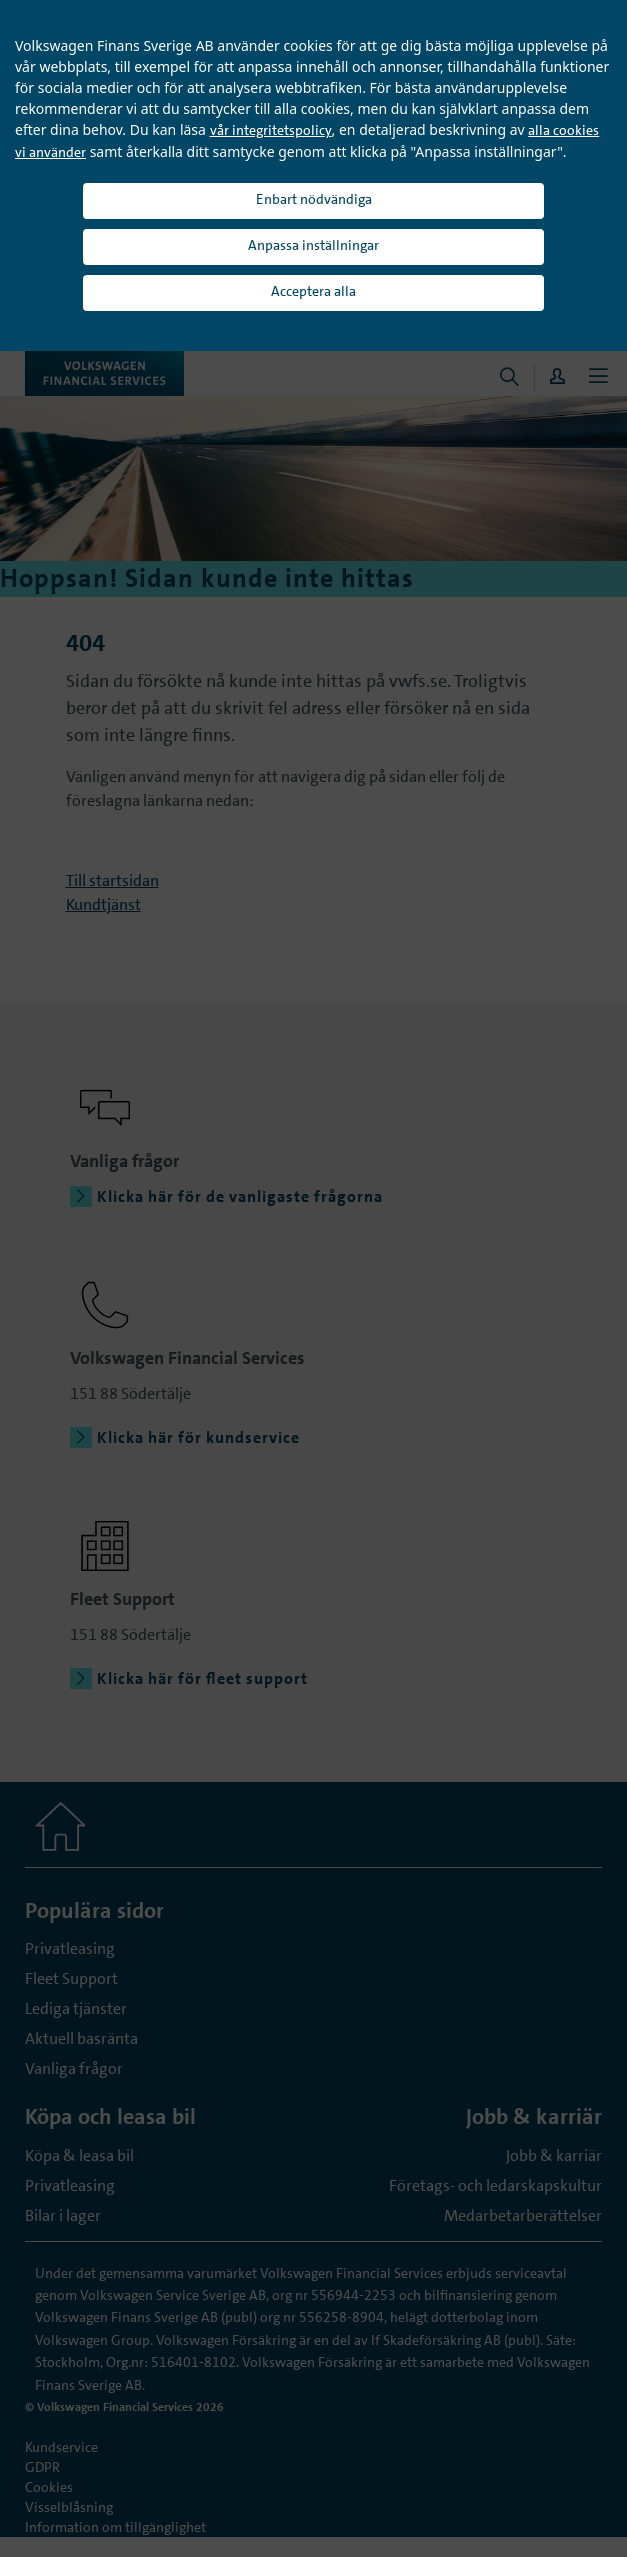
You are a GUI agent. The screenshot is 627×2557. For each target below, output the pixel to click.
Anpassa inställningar (313, 245)
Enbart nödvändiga (314, 199)
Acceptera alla (313, 291)
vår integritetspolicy (271, 130)
